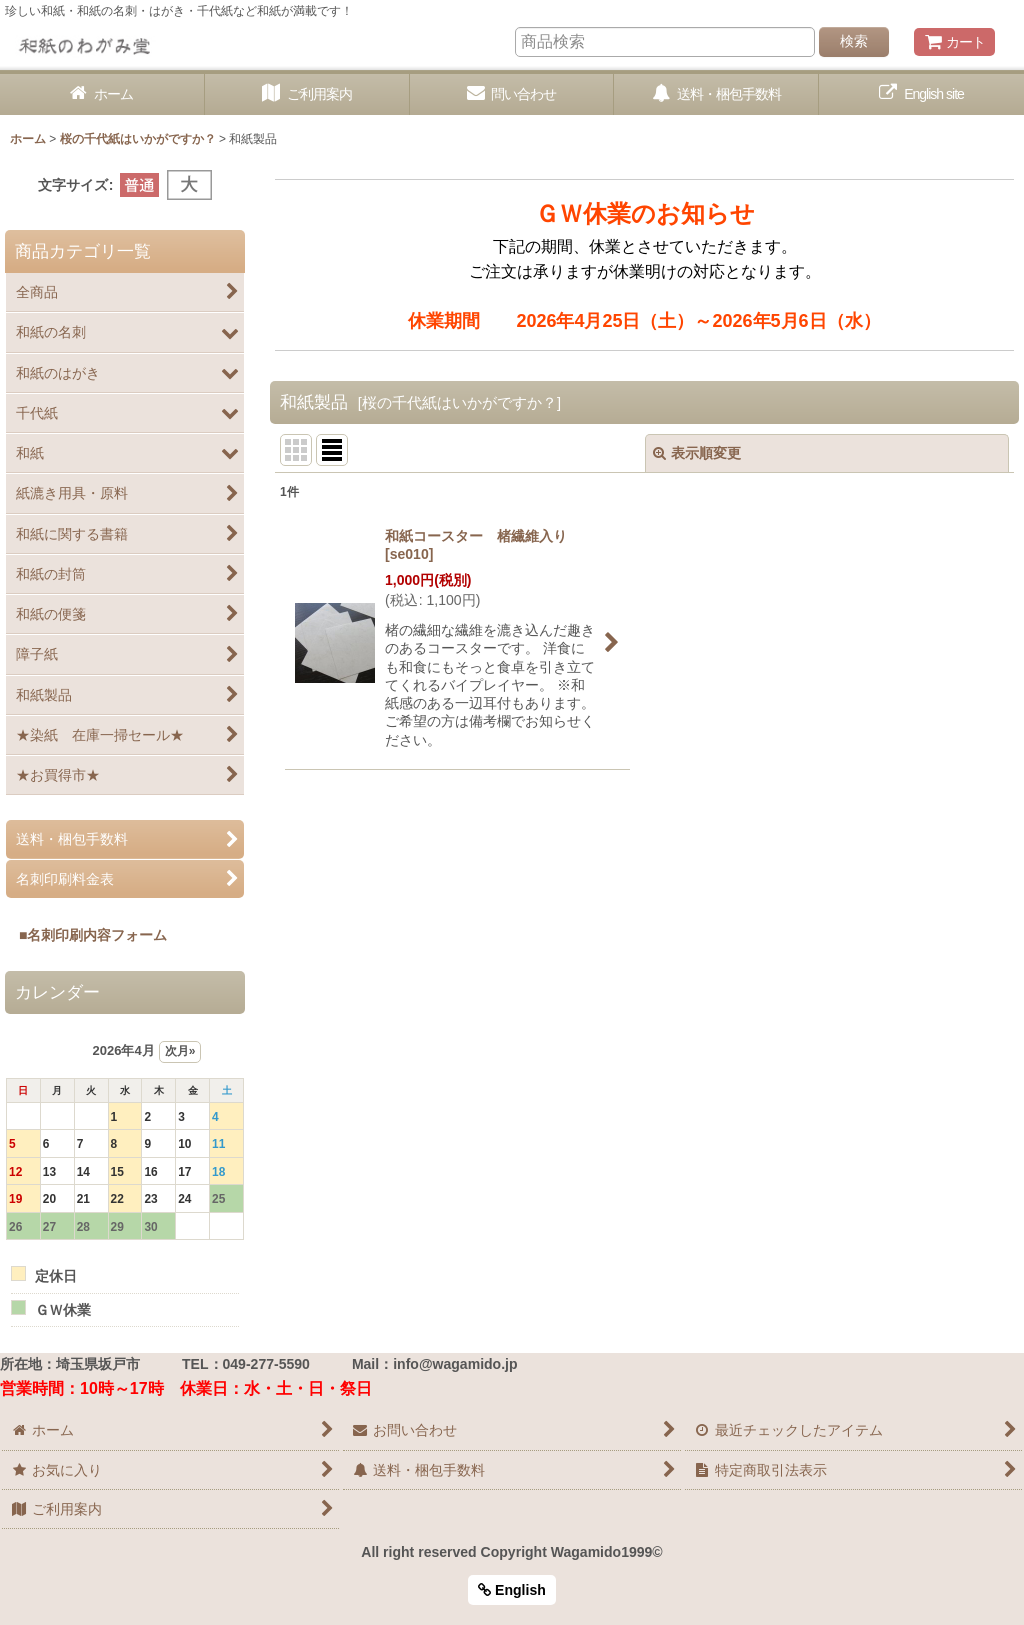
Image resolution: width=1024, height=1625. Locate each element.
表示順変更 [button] (697, 453)
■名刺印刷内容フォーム (86, 935)
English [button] (512, 1590)
